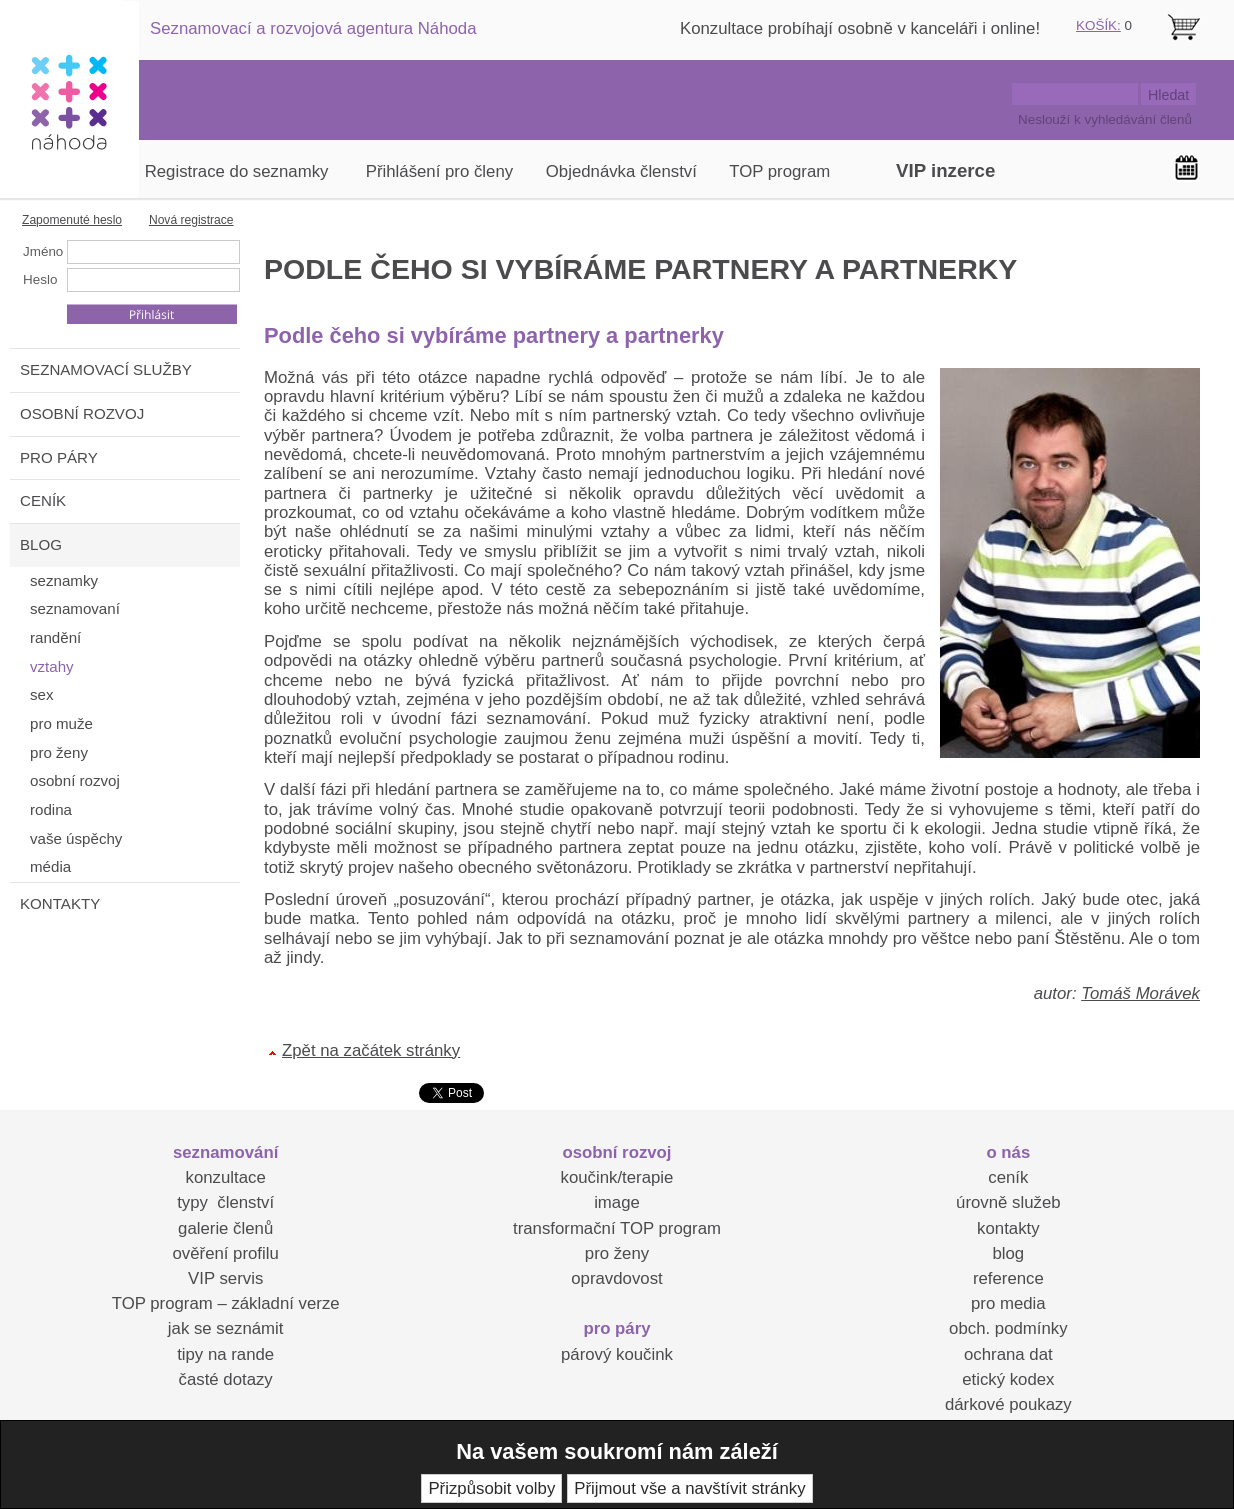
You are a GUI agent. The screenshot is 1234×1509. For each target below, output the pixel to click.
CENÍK (43, 500)
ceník (1008, 1177)
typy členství (225, 1202)
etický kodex (1008, 1379)
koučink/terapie (617, 1177)
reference (1008, 1278)
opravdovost (616, 1278)
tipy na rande (225, 1354)
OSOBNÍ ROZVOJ (82, 413)
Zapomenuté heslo (72, 220)
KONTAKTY (60, 903)
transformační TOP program (617, 1228)
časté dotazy (226, 1379)
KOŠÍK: (1098, 25)
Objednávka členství (621, 171)
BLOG (41, 544)
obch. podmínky (1008, 1328)
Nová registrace (191, 220)
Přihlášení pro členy (439, 171)
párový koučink (617, 1354)
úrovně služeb (1008, 1202)
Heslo (40, 279)
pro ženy (617, 1253)
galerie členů (225, 1228)
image (617, 1202)
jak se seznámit (226, 1328)
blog (1008, 1253)
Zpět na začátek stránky (371, 1050)
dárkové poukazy (1008, 1404)
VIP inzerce (945, 170)
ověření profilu (225, 1253)
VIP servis (225, 1278)
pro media (1008, 1303)
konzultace (226, 1177)
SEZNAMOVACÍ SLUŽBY (106, 369)
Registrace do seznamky (237, 171)
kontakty (1008, 1228)
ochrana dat (1008, 1354)
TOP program (779, 171)
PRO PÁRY (59, 457)
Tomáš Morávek (1140, 993)
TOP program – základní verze (226, 1303)
